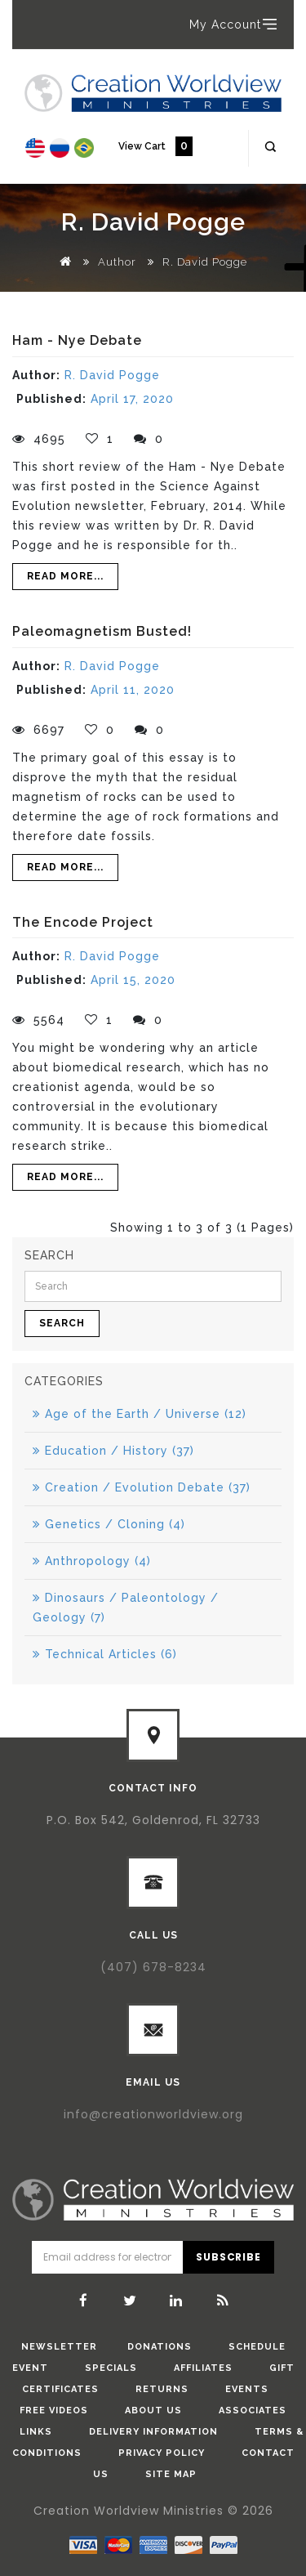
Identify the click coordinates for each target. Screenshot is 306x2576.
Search (62, 1323)
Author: (36, 375)
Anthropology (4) (92, 1561)
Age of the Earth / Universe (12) (139, 1413)
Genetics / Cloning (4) (109, 1524)
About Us (153, 2410)
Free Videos (54, 2410)
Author (117, 262)
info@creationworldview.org (153, 2114)
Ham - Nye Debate (77, 340)
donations (159, 2346)
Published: (51, 398)
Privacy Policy (161, 2453)
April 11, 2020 (133, 689)
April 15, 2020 (133, 979)
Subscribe (228, 2257)
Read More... (65, 576)
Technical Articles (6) (105, 1654)
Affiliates (203, 2368)
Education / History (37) (113, 1450)
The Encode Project (82, 922)
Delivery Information (153, 2431)
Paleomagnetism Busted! (102, 631)
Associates (252, 2410)
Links (36, 2431)
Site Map (171, 2474)
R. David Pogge (204, 262)
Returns (161, 2389)
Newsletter (59, 2346)
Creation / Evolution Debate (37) (142, 1487)
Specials (111, 2368)
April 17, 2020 (132, 398)
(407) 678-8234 (153, 1967)
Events (246, 2389)
